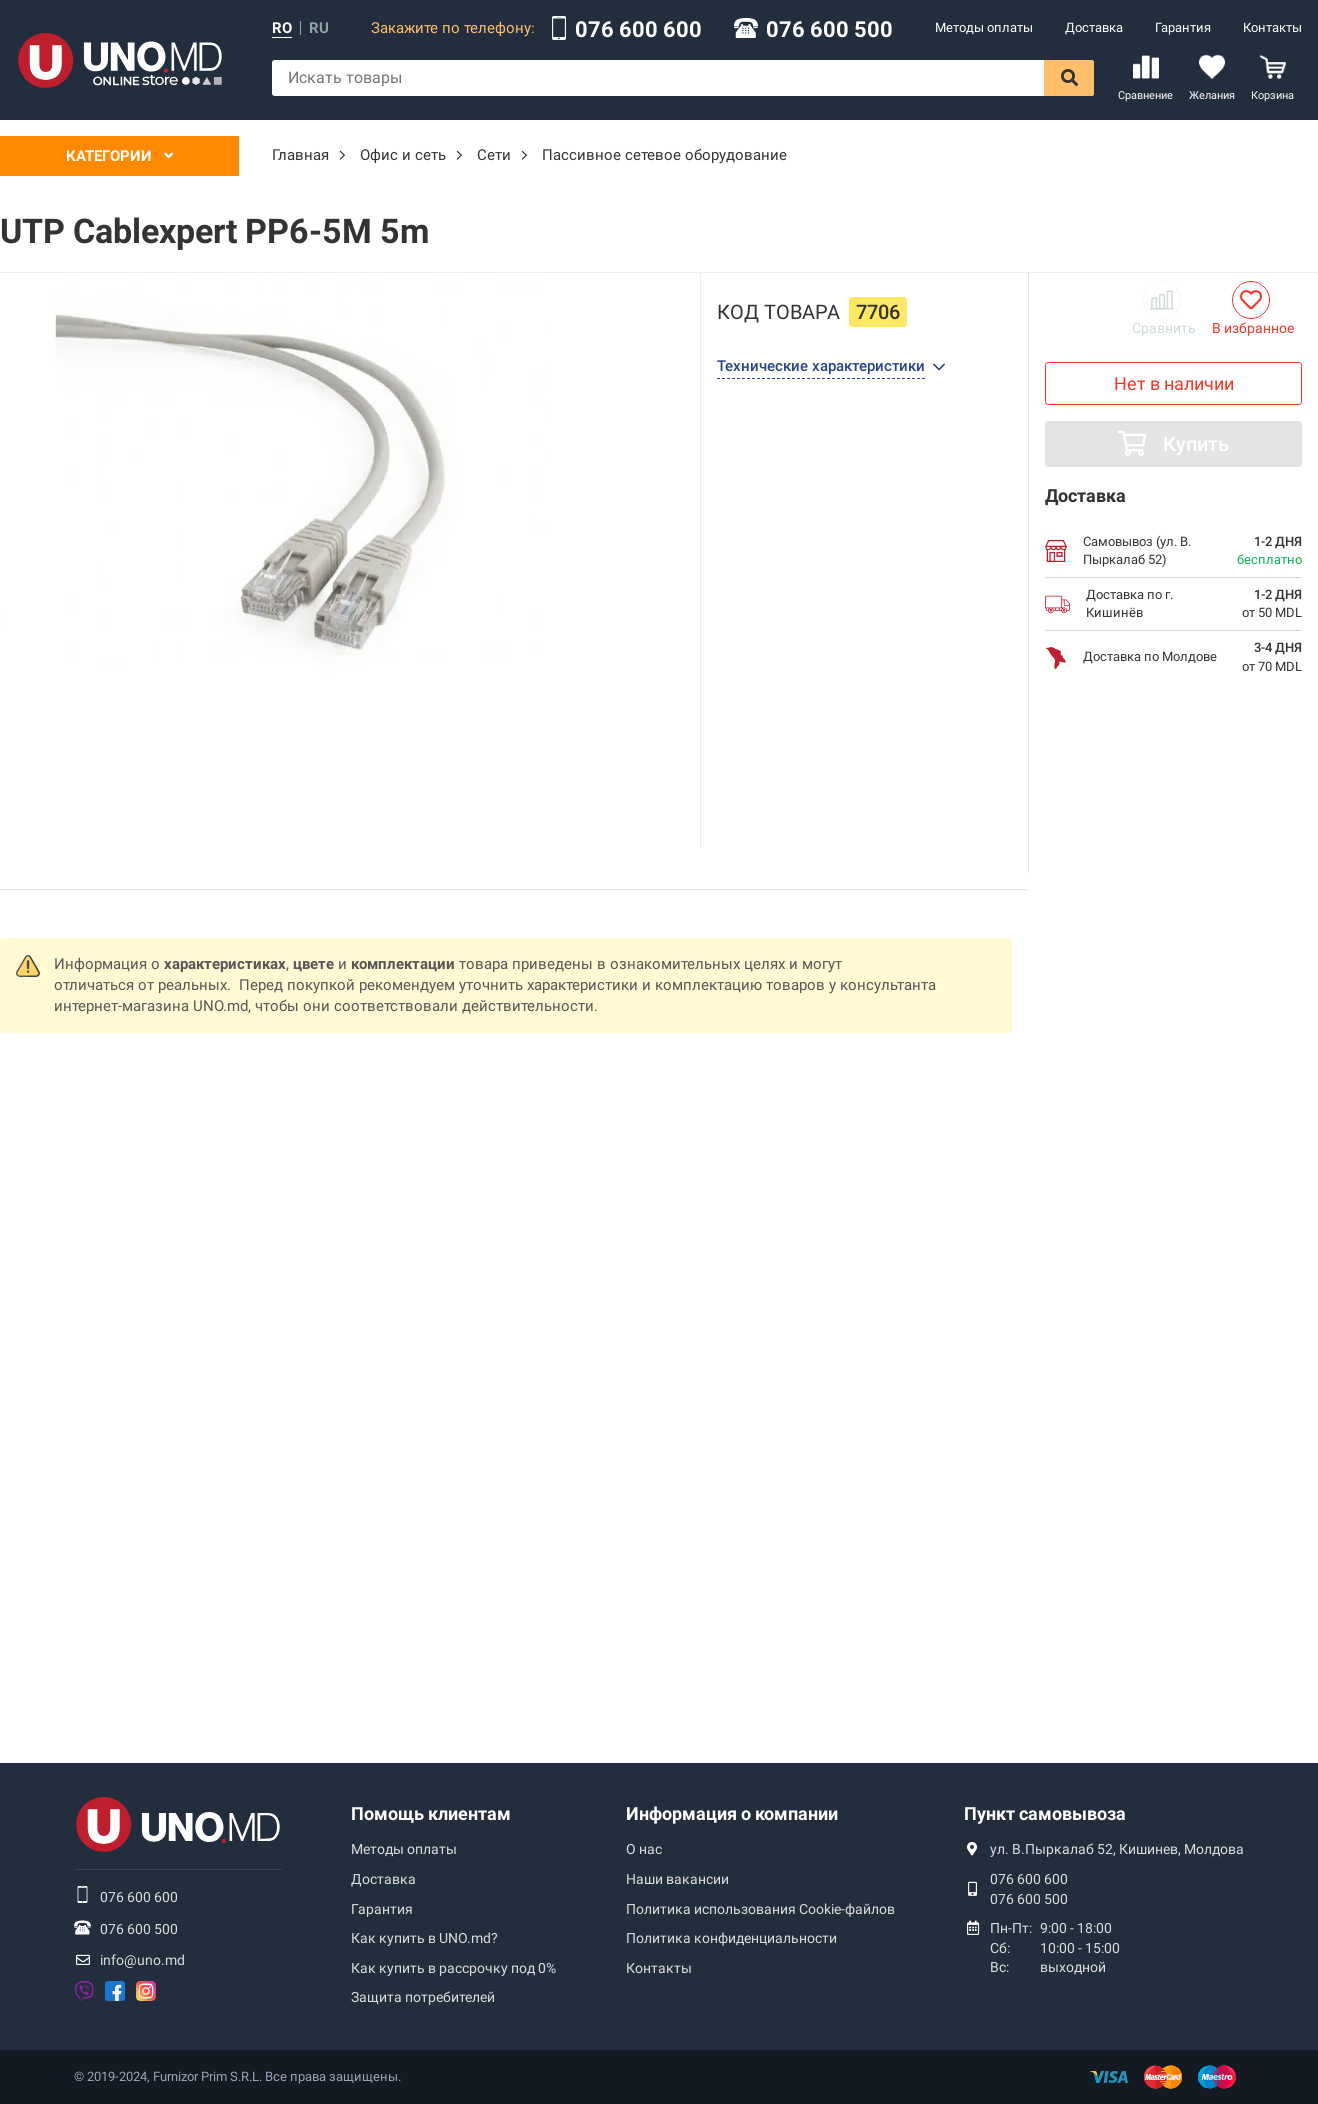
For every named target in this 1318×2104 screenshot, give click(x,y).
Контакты (1272, 27)
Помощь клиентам (431, 1813)
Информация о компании (732, 1813)
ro (282, 28)
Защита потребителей (423, 1997)
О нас (644, 1849)
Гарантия (1183, 27)
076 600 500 (829, 30)
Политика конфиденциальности (731, 1938)
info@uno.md (142, 1960)
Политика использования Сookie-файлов (760, 1909)
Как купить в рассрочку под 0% (453, 1968)
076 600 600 (638, 30)
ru (319, 28)
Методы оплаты (984, 27)
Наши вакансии (677, 1879)
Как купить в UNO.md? (424, 1938)
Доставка (1094, 27)
